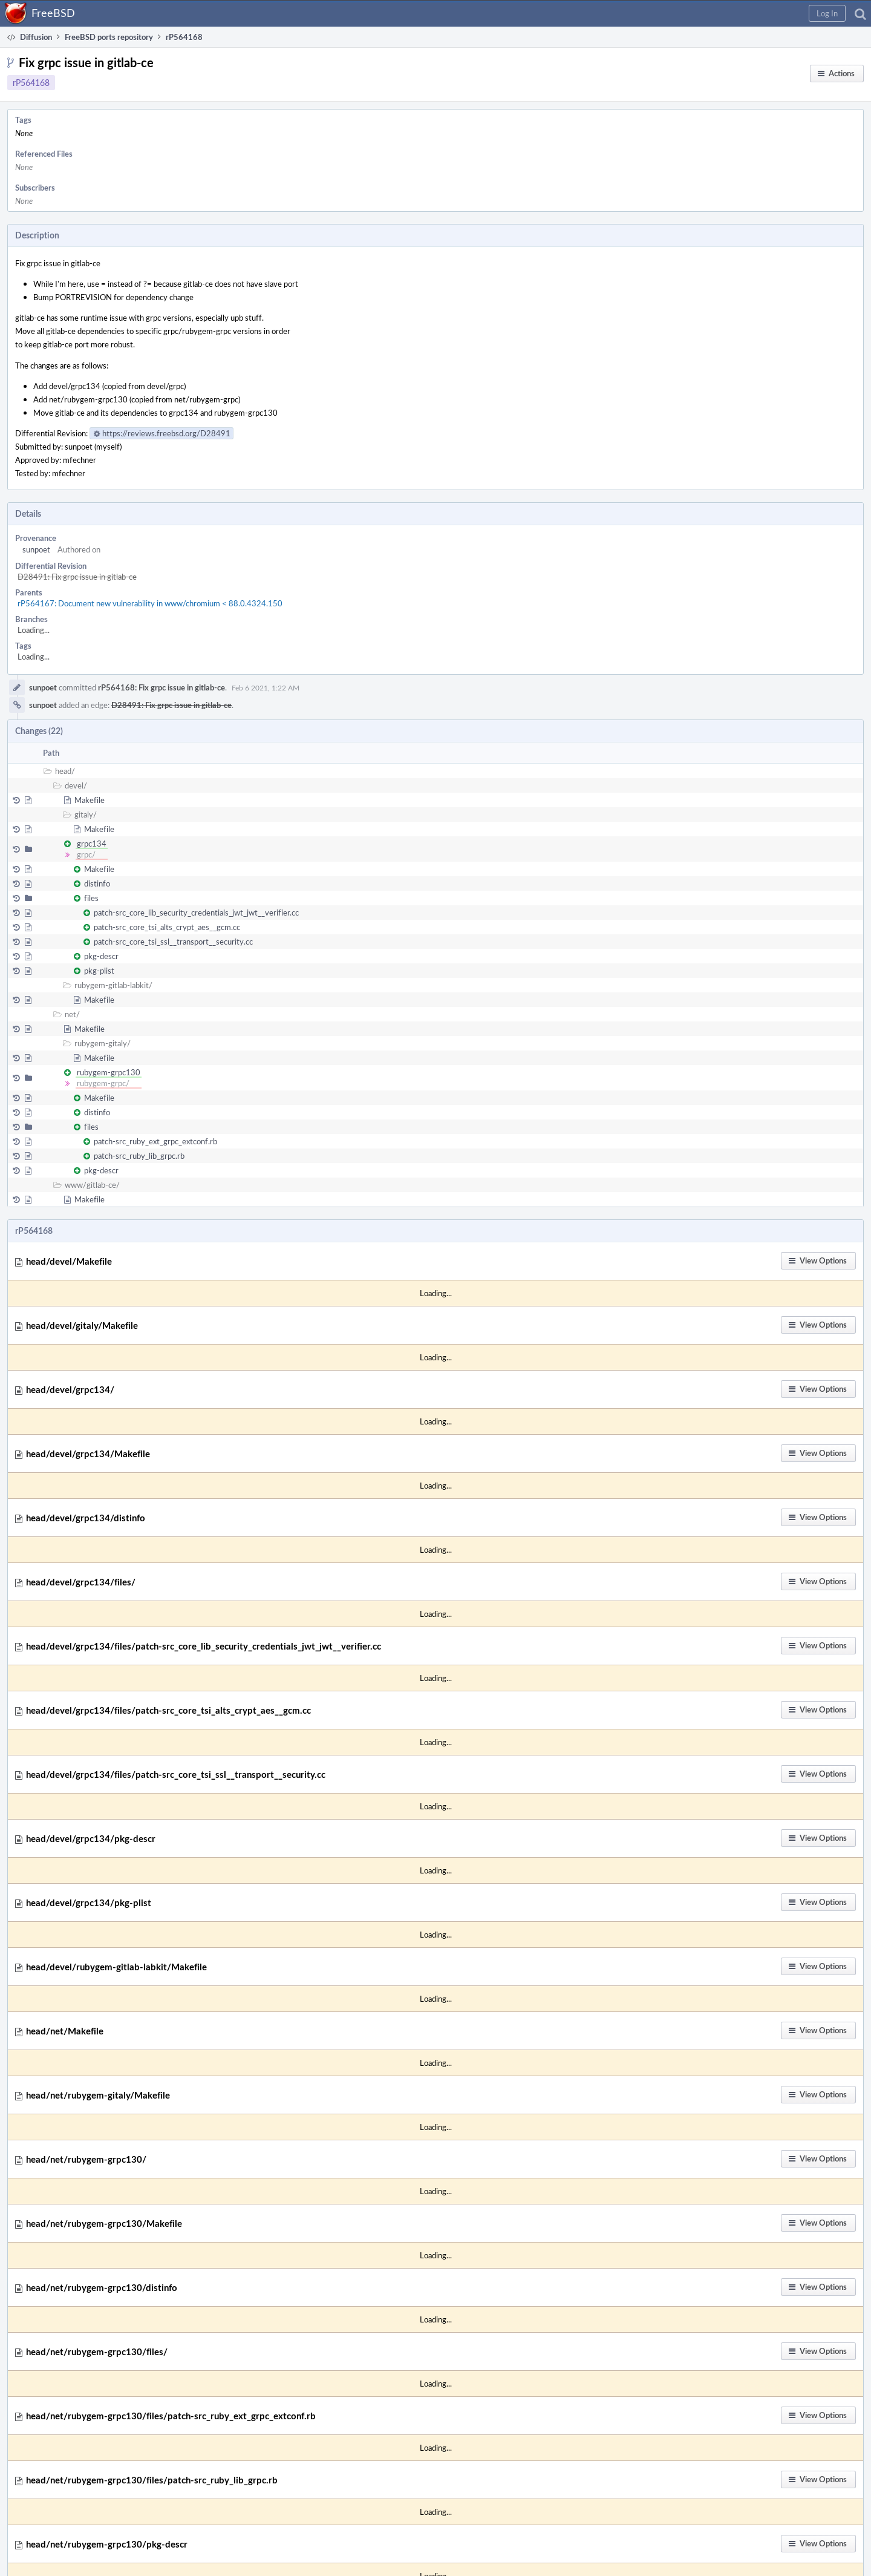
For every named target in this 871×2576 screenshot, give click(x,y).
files (91, 898)
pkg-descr (101, 956)
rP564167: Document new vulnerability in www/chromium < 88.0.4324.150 (150, 603)
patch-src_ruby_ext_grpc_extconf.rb (155, 1141)
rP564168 (31, 82)
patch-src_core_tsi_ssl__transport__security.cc (173, 941)
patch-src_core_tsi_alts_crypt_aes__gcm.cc (167, 927)
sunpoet (36, 549)
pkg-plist (99, 970)
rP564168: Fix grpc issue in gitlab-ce (161, 687)
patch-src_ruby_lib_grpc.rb (139, 1155)
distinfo (97, 883)
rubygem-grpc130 (108, 1072)
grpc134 (91, 843)
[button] (827, 13)
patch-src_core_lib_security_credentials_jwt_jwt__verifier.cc (196, 912)
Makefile (89, 800)
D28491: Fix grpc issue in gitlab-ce (77, 576)
